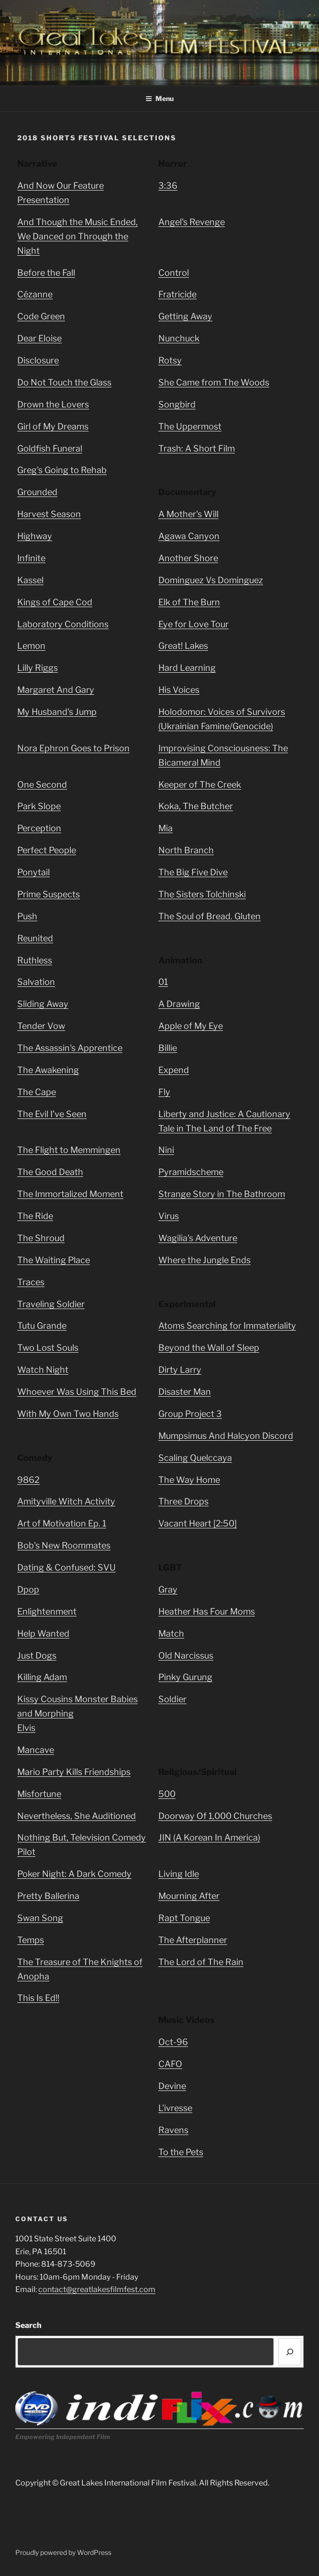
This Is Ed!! (38, 1998)
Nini (166, 1150)
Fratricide (177, 294)
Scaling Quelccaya (195, 1458)
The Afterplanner (192, 1940)
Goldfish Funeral (49, 448)
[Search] (290, 2351)
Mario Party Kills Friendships (74, 1772)
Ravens (173, 2130)
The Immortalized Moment (70, 1194)
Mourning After (189, 1896)
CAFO (170, 2064)
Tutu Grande (41, 1326)
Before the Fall (46, 273)
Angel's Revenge (191, 222)
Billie (167, 1048)
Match (171, 1633)
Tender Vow (41, 1026)
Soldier (172, 1699)
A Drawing (179, 1004)
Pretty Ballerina (48, 1896)
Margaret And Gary (55, 690)
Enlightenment (47, 1611)
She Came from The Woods (213, 382)
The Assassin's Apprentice (69, 1048)
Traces (30, 1282)
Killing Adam (42, 1677)
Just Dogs (36, 1655)
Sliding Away (42, 1004)
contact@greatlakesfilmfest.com (96, 2289)
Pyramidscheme (190, 1172)
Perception (39, 828)
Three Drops (183, 1501)
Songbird (177, 404)
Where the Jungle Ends (204, 1260)
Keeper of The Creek (199, 785)
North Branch (186, 850)
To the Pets (180, 2152)
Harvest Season (49, 514)
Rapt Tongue (184, 1918)
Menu (159, 98)
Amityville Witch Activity (66, 1501)
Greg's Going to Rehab (62, 470)
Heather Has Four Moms (206, 1611)
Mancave (35, 1750)
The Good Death (50, 1172)
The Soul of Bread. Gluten (209, 916)
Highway (34, 536)
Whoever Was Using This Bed (76, 1392)
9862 (28, 1480)
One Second (42, 785)
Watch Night (42, 1370)
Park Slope (39, 806)
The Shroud (41, 1238)
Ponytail (33, 872)
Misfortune (39, 1794)
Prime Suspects (48, 894)
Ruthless (34, 960)
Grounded (37, 492)
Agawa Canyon (189, 536)
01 (163, 982)
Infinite (31, 558)
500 (167, 1794)
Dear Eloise (39, 338)
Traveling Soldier (51, 1304)
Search (28, 2325)
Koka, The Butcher (195, 806)
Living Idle (178, 1874)
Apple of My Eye (190, 1026)
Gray (167, 1589)
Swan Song (40, 1918)
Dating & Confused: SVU (66, 1567)
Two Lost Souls (47, 1348)
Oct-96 (173, 2042)
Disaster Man (184, 1392)
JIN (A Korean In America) (209, 1837)
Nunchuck (178, 338)
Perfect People (46, 850)
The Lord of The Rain (200, 1962)
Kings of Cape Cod (54, 602)
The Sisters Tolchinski (202, 894)
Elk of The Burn (189, 602)
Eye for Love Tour (193, 624)
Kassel (30, 580)
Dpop (28, 1589)
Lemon (31, 646)
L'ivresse (175, 2108)
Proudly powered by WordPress (63, 2552)
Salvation (36, 982)
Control (173, 273)
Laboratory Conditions (63, 624)
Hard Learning (187, 668)
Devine (172, 2086)
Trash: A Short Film (196, 448)
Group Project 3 (190, 1414)
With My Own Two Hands (68, 1414)
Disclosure (38, 360)
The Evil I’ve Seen (52, 1114)
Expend (173, 1070)
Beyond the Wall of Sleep (208, 1348)
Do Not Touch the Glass (64, 382)
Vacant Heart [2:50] (197, 1523)
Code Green (41, 316)
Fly (164, 1092)
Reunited (35, 938)
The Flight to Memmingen (69, 1150)
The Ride (35, 1216)
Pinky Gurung (185, 1677)
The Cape (36, 1092)
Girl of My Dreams (52, 426)
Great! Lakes (183, 646)
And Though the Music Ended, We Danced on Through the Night (77, 236)
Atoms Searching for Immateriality (227, 1326)
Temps (30, 1940)
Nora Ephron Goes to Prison (73, 748)
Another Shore (188, 558)
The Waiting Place (53, 1260)
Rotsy (170, 360)
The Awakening (48, 1070)
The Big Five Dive (193, 872)
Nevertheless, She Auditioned (76, 1816)
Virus (168, 1216)
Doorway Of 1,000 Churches (215, 1816)
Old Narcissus (185, 1655)
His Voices (178, 690)
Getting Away (185, 316)
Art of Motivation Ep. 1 (61, 1523)
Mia (165, 828)
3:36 (167, 186)
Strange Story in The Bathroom (221, 1194)
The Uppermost (189, 426)
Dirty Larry (179, 1370)
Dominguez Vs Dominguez (210, 580)
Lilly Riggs (37, 668)
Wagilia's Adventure (197, 1238)
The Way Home (189, 1480)
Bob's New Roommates (63, 1545)
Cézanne (35, 294)
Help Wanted (43, 1633)
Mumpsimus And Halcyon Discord (225, 1436)
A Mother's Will (188, 514)
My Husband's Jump (57, 712)
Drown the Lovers (53, 404)
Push (27, 916)
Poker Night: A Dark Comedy (74, 1874)
